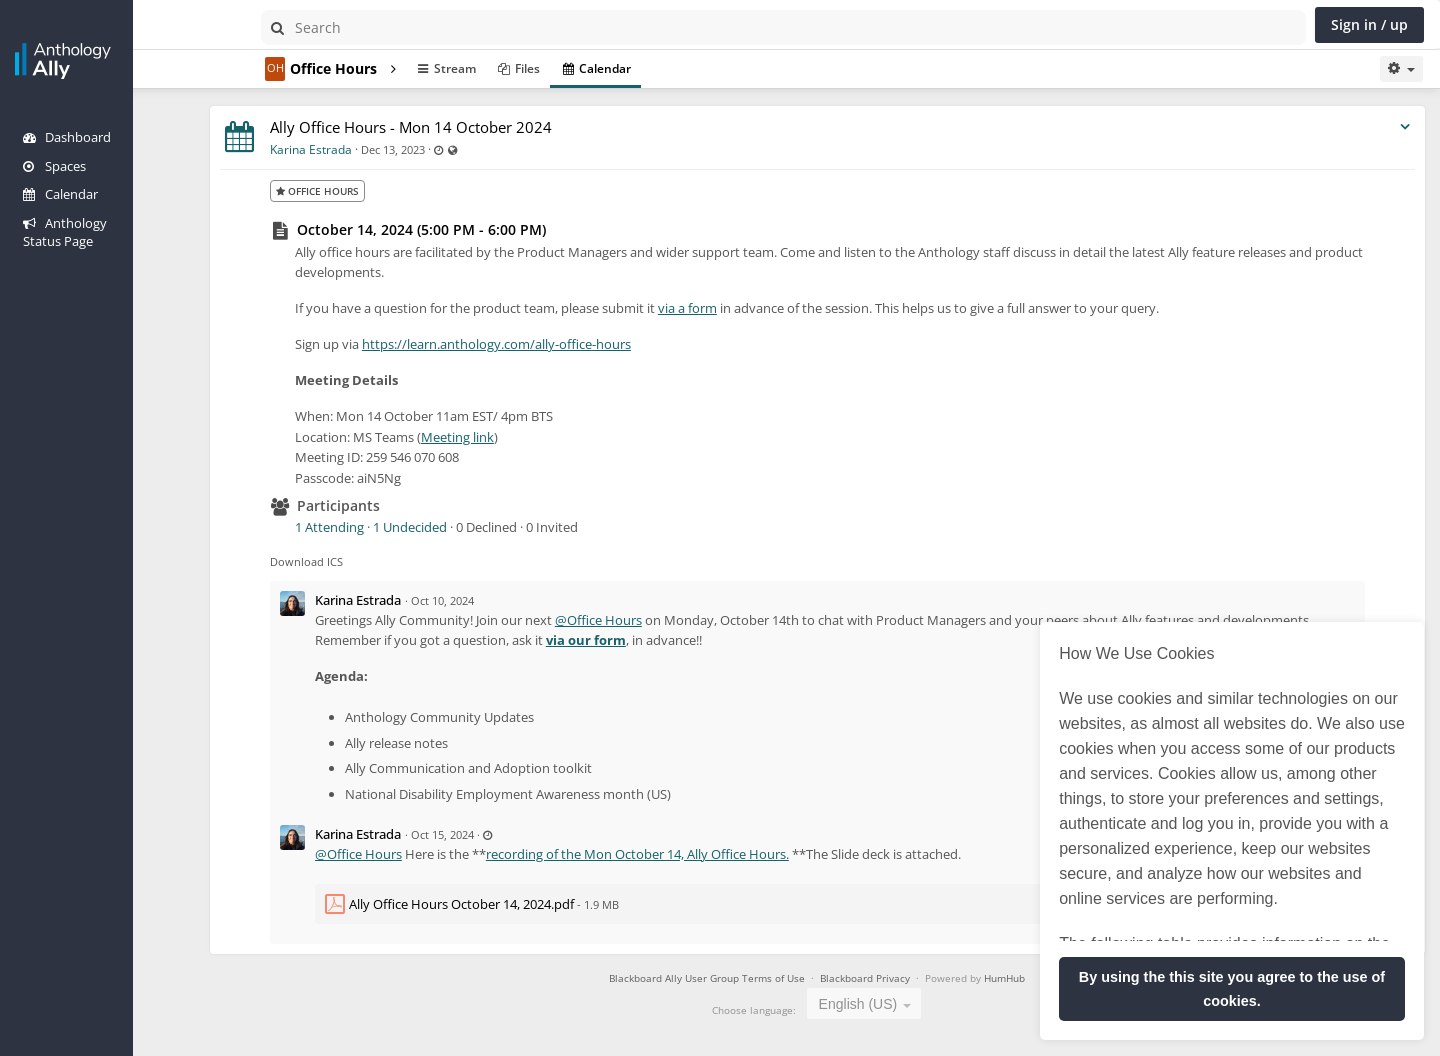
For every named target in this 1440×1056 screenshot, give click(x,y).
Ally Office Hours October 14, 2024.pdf (516, 904)
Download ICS (361, 561)
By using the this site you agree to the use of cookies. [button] (1232, 989)
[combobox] (891, 1003)
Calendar (60, 194)
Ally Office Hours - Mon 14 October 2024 (466, 127)
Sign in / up (1369, 24)
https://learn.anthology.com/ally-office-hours (551, 344)
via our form (733, 640)
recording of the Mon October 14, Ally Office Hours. (692, 854)
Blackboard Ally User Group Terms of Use (735, 978)
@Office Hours (653, 620)
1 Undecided (465, 527)
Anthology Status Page (101, 223)
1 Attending (384, 527)
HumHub (1032, 978)
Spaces (54, 166)
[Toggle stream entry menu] (1405, 127)
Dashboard (67, 137)
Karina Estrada (366, 149)
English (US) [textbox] (885, 1004)
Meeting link (512, 437)
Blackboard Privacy (894, 978)
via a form (742, 308)
